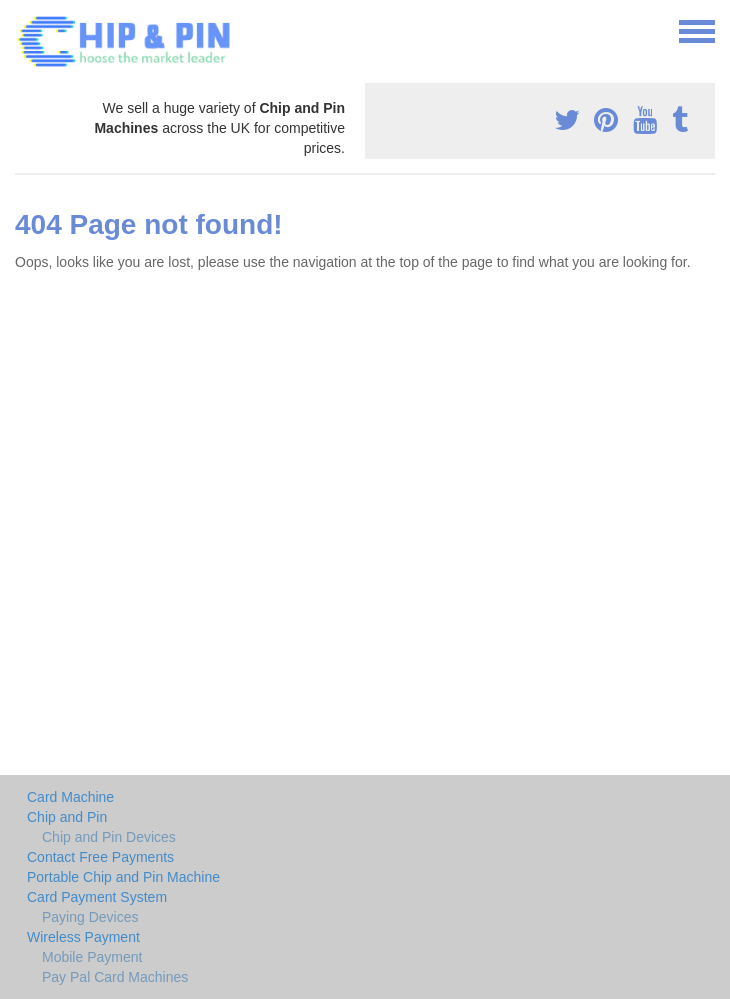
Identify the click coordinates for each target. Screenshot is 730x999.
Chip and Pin (67, 817)
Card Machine (70, 797)
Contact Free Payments (100, 857)
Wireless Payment (83, 937)
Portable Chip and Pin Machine (123, 877)
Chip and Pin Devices (109, 837)
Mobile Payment (92, 957)
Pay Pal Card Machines (115, 977)
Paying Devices (90, 917)
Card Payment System (97, 897)
